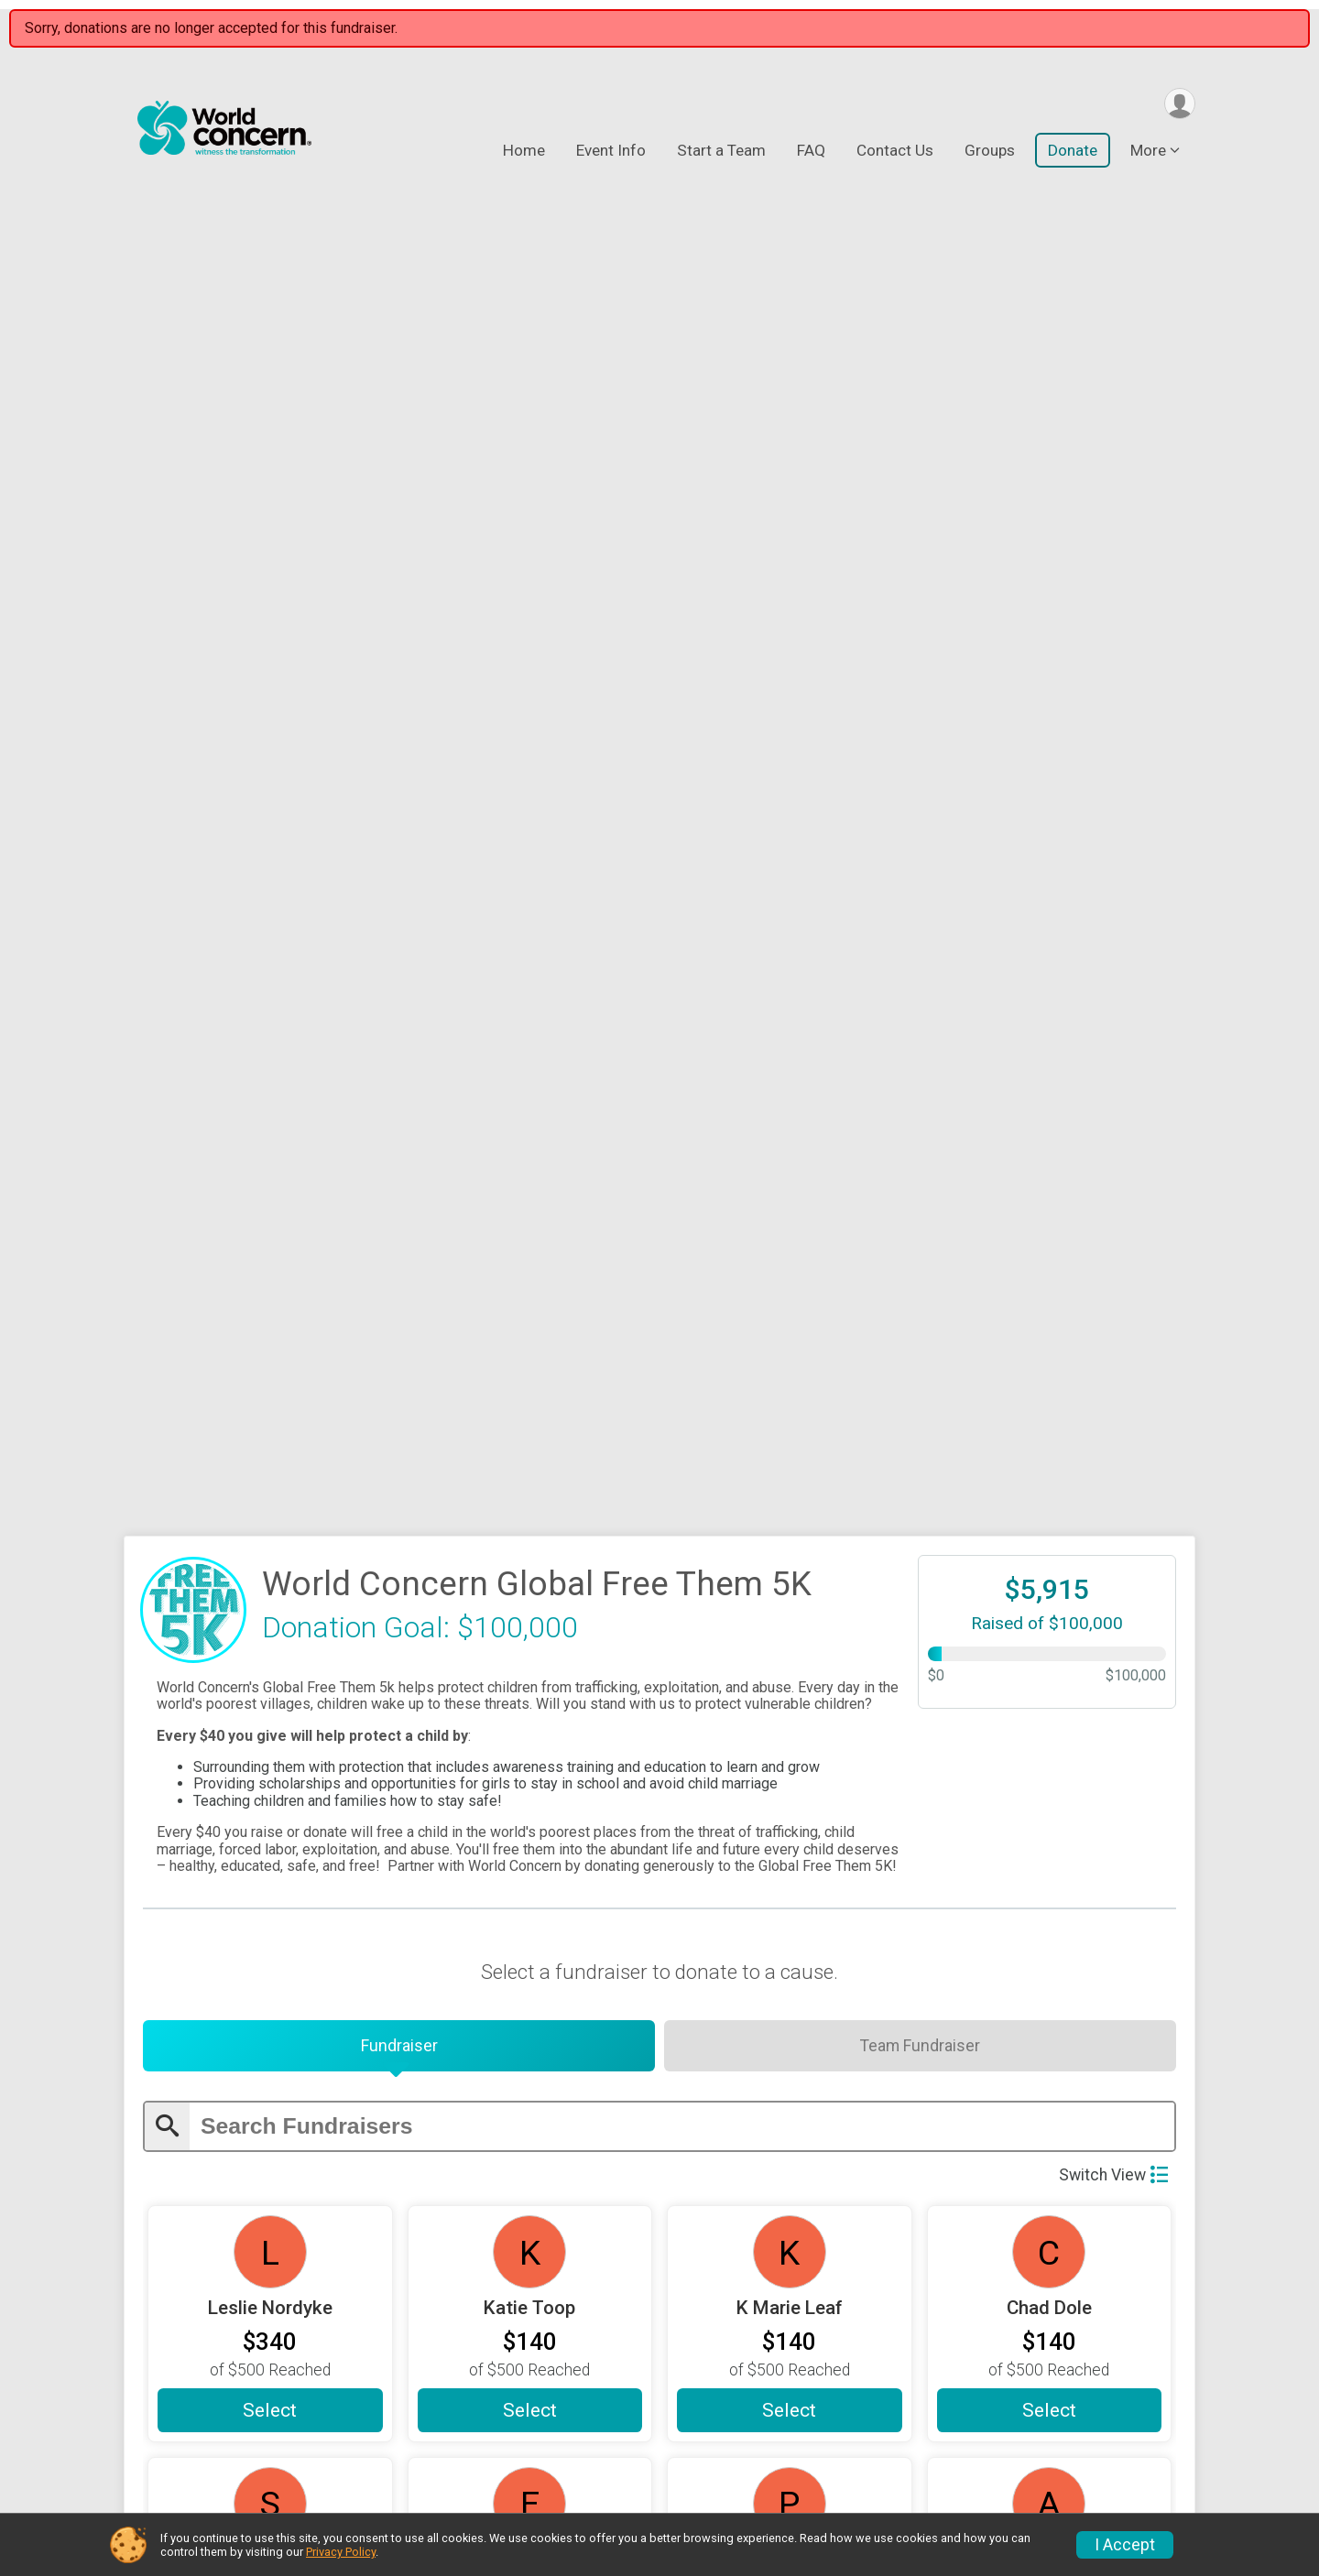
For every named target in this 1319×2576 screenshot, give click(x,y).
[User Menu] (1178, 104)
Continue (199, 2310)
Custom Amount (660, 1972)
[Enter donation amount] (676, 2052)
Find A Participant (824, 2427)
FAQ (811, 152)
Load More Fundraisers (660, 1688)
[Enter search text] (682, 825)
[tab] (399, 742)
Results (786, 2469)
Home (524, 152)
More (1148, 152)
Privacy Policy (341, 2552)
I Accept (1125, 2545)
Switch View (1113, 873)
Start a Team (721, 152)
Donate (1072, 152)
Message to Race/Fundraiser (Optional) (745, 2141)
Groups (990, 152)
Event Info (611, 152)
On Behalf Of (234, 2146)
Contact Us (894, 152)
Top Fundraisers (1045, 2386)
